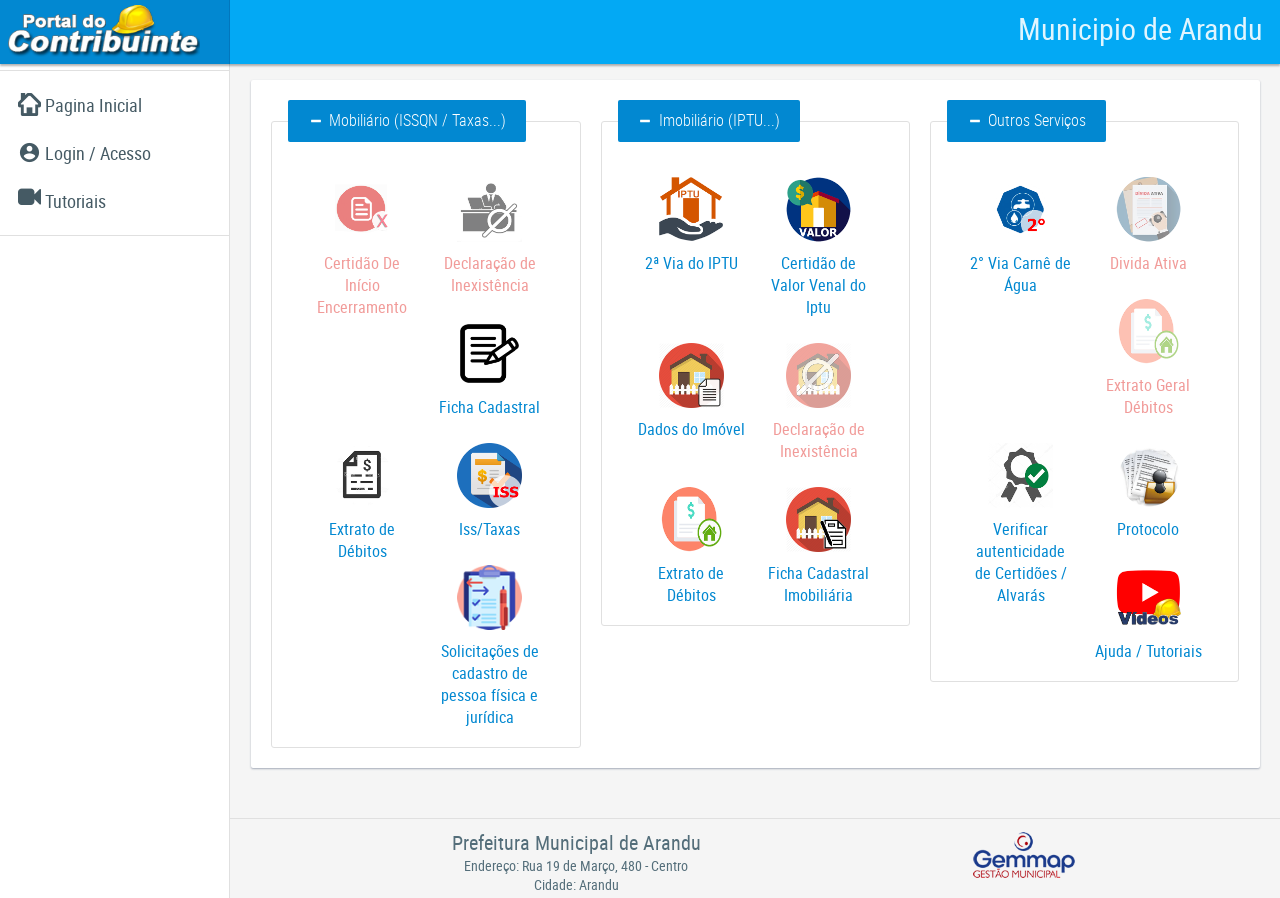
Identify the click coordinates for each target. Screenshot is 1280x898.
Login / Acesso (84, 153)
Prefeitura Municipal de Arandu (576, 842)
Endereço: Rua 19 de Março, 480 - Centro (576, 865)
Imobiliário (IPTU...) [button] (709, 120)
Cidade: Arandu (576, 884)
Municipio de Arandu (1140, 28)
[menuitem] (114, 105)
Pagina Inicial (80, 105)
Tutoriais (62, 201)
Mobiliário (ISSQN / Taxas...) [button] (407, 120)
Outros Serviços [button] (1026, 120)
